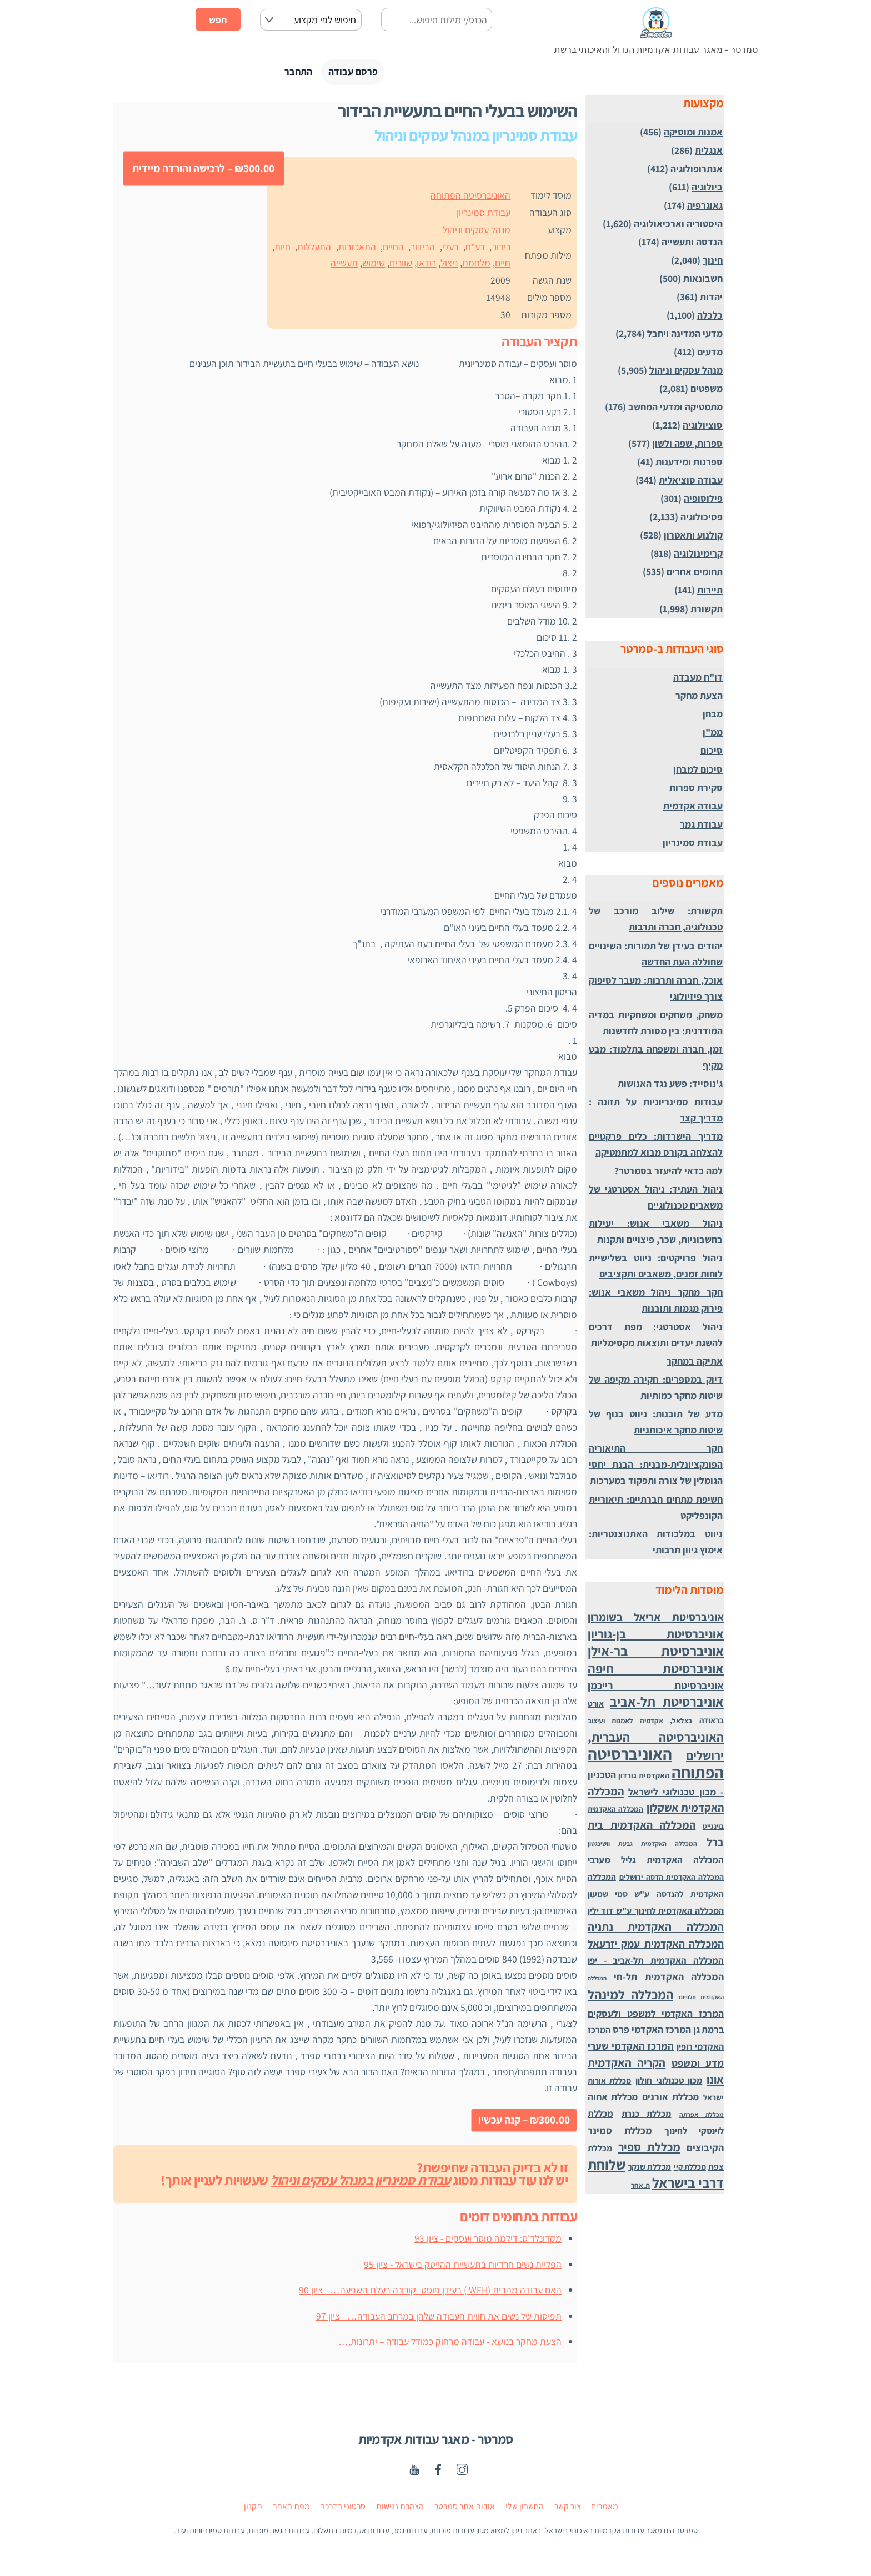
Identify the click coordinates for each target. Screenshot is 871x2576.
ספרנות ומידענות (689, 465)
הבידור (423, 250)
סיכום (711, 753)
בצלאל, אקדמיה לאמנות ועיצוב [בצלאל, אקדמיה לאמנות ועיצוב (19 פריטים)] (640, 1724)
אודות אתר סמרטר (464, 2509)
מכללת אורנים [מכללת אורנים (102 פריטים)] (670, 2100)
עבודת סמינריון (483, 215)
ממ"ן (713, 735)
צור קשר (567, 2509)
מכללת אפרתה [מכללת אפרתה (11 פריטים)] (701, 2118)
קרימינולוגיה (698, 556)
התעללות (314, 250)
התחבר (288, 73)
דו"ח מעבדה (698, 680)
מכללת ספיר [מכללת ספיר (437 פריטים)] (649, 2150)
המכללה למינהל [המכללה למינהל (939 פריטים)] (630, 1997)
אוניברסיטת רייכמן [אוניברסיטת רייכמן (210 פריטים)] (656, 1688)
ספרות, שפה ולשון (687, 446)
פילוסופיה (703, 501)
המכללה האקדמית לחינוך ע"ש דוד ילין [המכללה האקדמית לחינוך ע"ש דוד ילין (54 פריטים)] (656, 1914)
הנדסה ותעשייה (692, 245)
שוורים (400, 266)
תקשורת (706, 611)
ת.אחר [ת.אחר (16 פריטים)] (640, 2188)
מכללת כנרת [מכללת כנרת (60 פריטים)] (647, 2117)
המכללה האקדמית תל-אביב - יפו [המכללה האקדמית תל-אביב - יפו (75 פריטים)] (656, 1964)
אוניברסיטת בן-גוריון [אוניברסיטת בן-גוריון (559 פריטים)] (656, 1637)
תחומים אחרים (695, 574)
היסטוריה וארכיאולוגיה (678, 226)
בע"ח (475, 250)
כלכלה (710, 318)
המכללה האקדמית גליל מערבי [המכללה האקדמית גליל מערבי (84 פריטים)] (656, 1863)
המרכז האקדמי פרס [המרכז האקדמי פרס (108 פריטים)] (652, 2032)
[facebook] (438, 2471)
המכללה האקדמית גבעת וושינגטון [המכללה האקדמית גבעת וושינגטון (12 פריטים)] (642, 1847)
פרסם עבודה (357, 73)
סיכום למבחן (698, 772)
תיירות (710, 593)
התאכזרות (357, 250)
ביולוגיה (707, 190)
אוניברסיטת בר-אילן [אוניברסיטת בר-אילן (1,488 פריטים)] (656, 1654)
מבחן (713, 717)
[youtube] (414, 2471)
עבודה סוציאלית (691, 483)
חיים (502, 266)
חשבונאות (703, 281)
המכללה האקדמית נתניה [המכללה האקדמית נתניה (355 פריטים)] (656, 1930)
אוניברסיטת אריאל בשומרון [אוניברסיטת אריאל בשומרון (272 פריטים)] (656, 1620)
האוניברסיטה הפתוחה (470, 198)
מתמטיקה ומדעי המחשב (675, 410)
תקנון (253, 2509)
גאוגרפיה (705, 208)
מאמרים (604, 2509)
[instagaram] (462, 2471)
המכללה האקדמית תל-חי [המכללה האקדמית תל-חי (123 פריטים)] (669, 1980)
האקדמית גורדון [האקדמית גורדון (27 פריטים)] (643, 1779)
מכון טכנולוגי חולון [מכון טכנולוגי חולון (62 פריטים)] (668, 2083)
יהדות (711, 300)
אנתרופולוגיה (696, 171)
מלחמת (476, 266)
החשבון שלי (524, 2509)
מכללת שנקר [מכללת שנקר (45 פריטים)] (649, 2169)
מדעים (710, 355)
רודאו (426, 266)
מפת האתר (291, 2509)
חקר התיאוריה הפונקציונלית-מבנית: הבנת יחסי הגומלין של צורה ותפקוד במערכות (656, 1467)
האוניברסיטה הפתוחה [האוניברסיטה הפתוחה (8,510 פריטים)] (656, 1766)
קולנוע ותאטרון (693, 538)
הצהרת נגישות (400, 2509)
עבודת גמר (701, 827)
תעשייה (344, 266)
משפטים (706, 391)
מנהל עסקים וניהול (476, 233)
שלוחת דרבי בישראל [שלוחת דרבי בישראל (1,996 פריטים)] (656, 2177)
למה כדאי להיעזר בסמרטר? (668, 1174)
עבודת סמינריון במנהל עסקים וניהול (360, 2183)
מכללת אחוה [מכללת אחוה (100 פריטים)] (613, 2100)
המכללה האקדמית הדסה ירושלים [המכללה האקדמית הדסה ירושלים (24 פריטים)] (671, 1880)
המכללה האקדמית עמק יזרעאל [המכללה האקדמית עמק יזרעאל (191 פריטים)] (656, 1947)
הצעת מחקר (699, 698)
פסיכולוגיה (701, 520)
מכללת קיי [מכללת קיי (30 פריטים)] (690, 2170)
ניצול (449, 266)
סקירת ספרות (696, 790)
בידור (501, 250)
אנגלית (709, 153)
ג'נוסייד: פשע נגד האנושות (670, 1086)
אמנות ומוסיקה (693, 135)
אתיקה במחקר (695, 1364)
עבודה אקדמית (693, 808)
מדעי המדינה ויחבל (685, 336)
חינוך (713, 263)
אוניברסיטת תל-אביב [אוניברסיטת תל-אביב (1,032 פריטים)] (667, 1704)
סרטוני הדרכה (343, 2509)
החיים (393, 250)
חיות (282, 250)
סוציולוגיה (703, 428)
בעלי (450, 250)
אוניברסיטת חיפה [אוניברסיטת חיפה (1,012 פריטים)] (656, 1671)
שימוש (373, 266)
